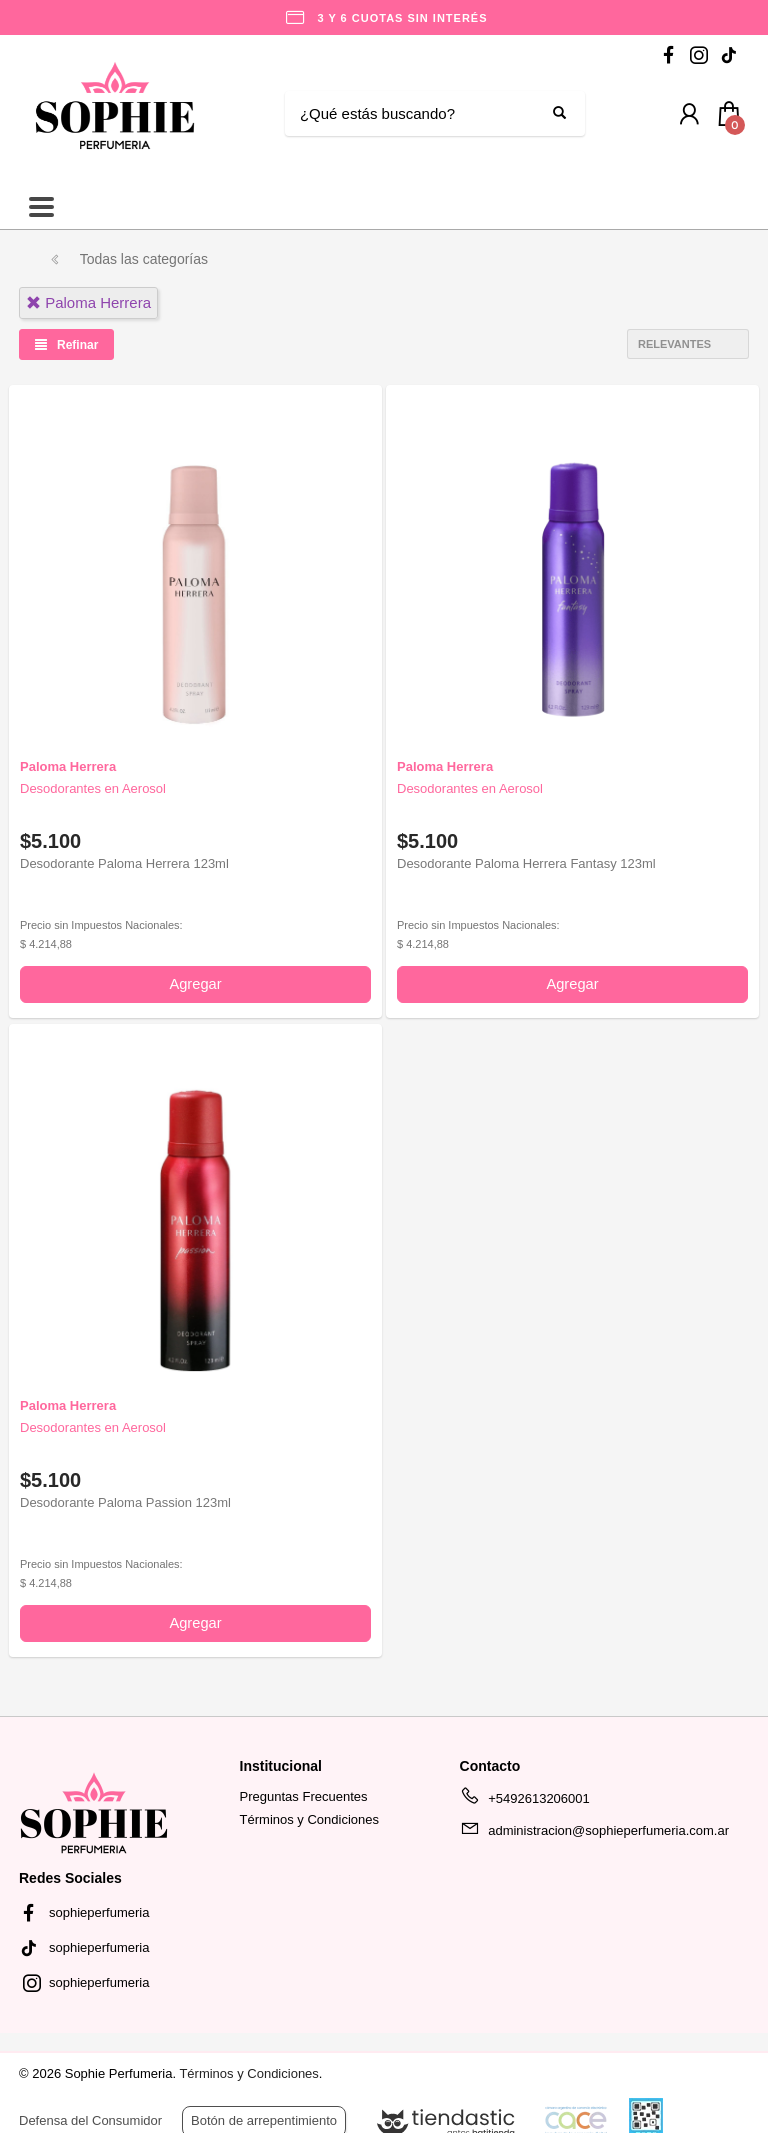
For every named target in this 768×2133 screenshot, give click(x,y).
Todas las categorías (144, 259)
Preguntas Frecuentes (304, 1796)
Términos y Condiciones (309, 1819)
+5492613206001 (525, 1802)
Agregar (195, 984)
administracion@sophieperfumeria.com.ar (594, 1834)
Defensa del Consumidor (90, 2120)
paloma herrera (88, 302)
